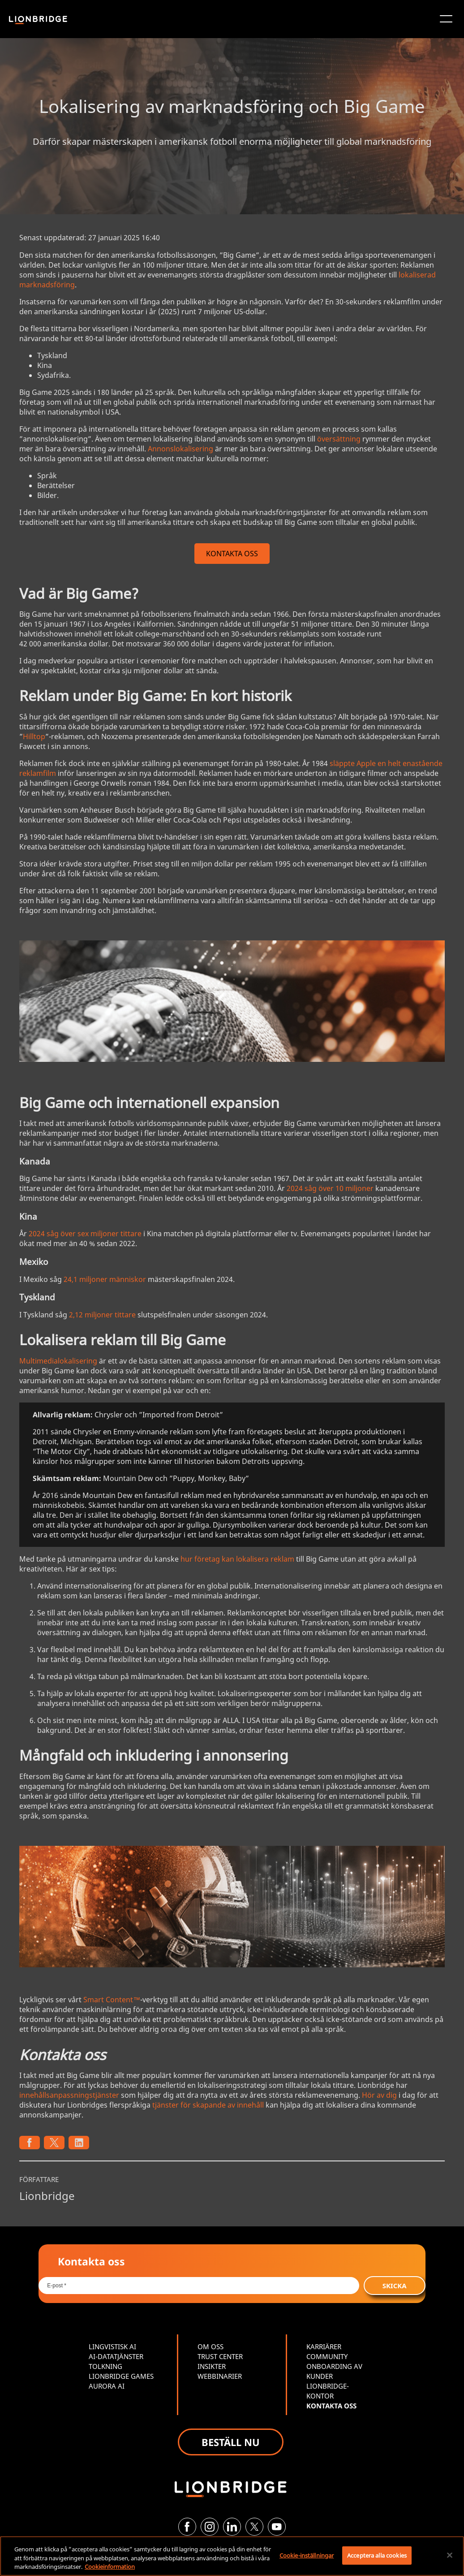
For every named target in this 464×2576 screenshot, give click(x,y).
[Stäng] (450, 2555)
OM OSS (210, 2346)
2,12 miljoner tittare (102, 1315)
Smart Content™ (111, 2000)
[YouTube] (277, 2527)
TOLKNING (105, 2366)
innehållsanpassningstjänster (69, 2095)
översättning (339, 439)
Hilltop (34, 736)
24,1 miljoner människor (105, 1279)
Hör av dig (379, 2095)
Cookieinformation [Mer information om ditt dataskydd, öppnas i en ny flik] (110, 2567)
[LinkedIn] (232, 2527)
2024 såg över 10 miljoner (330, 1188)
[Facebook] (187, 2527)
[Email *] (199, 2285)
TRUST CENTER (220, 2356)
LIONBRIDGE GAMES (121, 2376)
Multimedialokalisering (58, 1361)
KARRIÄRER (323, 2346)
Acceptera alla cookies (377, 2555)
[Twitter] (254, 2527)
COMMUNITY (327, 2356)
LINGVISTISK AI (112, 2346)
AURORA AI (107, 2385)
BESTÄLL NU (231, 2442)
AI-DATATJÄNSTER (116, 2356)
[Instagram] (210, 2527)
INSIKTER (212, 2366)
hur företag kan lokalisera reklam (237, 1559)
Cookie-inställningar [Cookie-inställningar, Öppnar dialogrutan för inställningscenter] (306, 2555)
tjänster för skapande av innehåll (208, 2105)
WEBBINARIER (220, 2376)
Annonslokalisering (180, 449)
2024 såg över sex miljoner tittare (85, 1233)
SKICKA (394, 2285)
